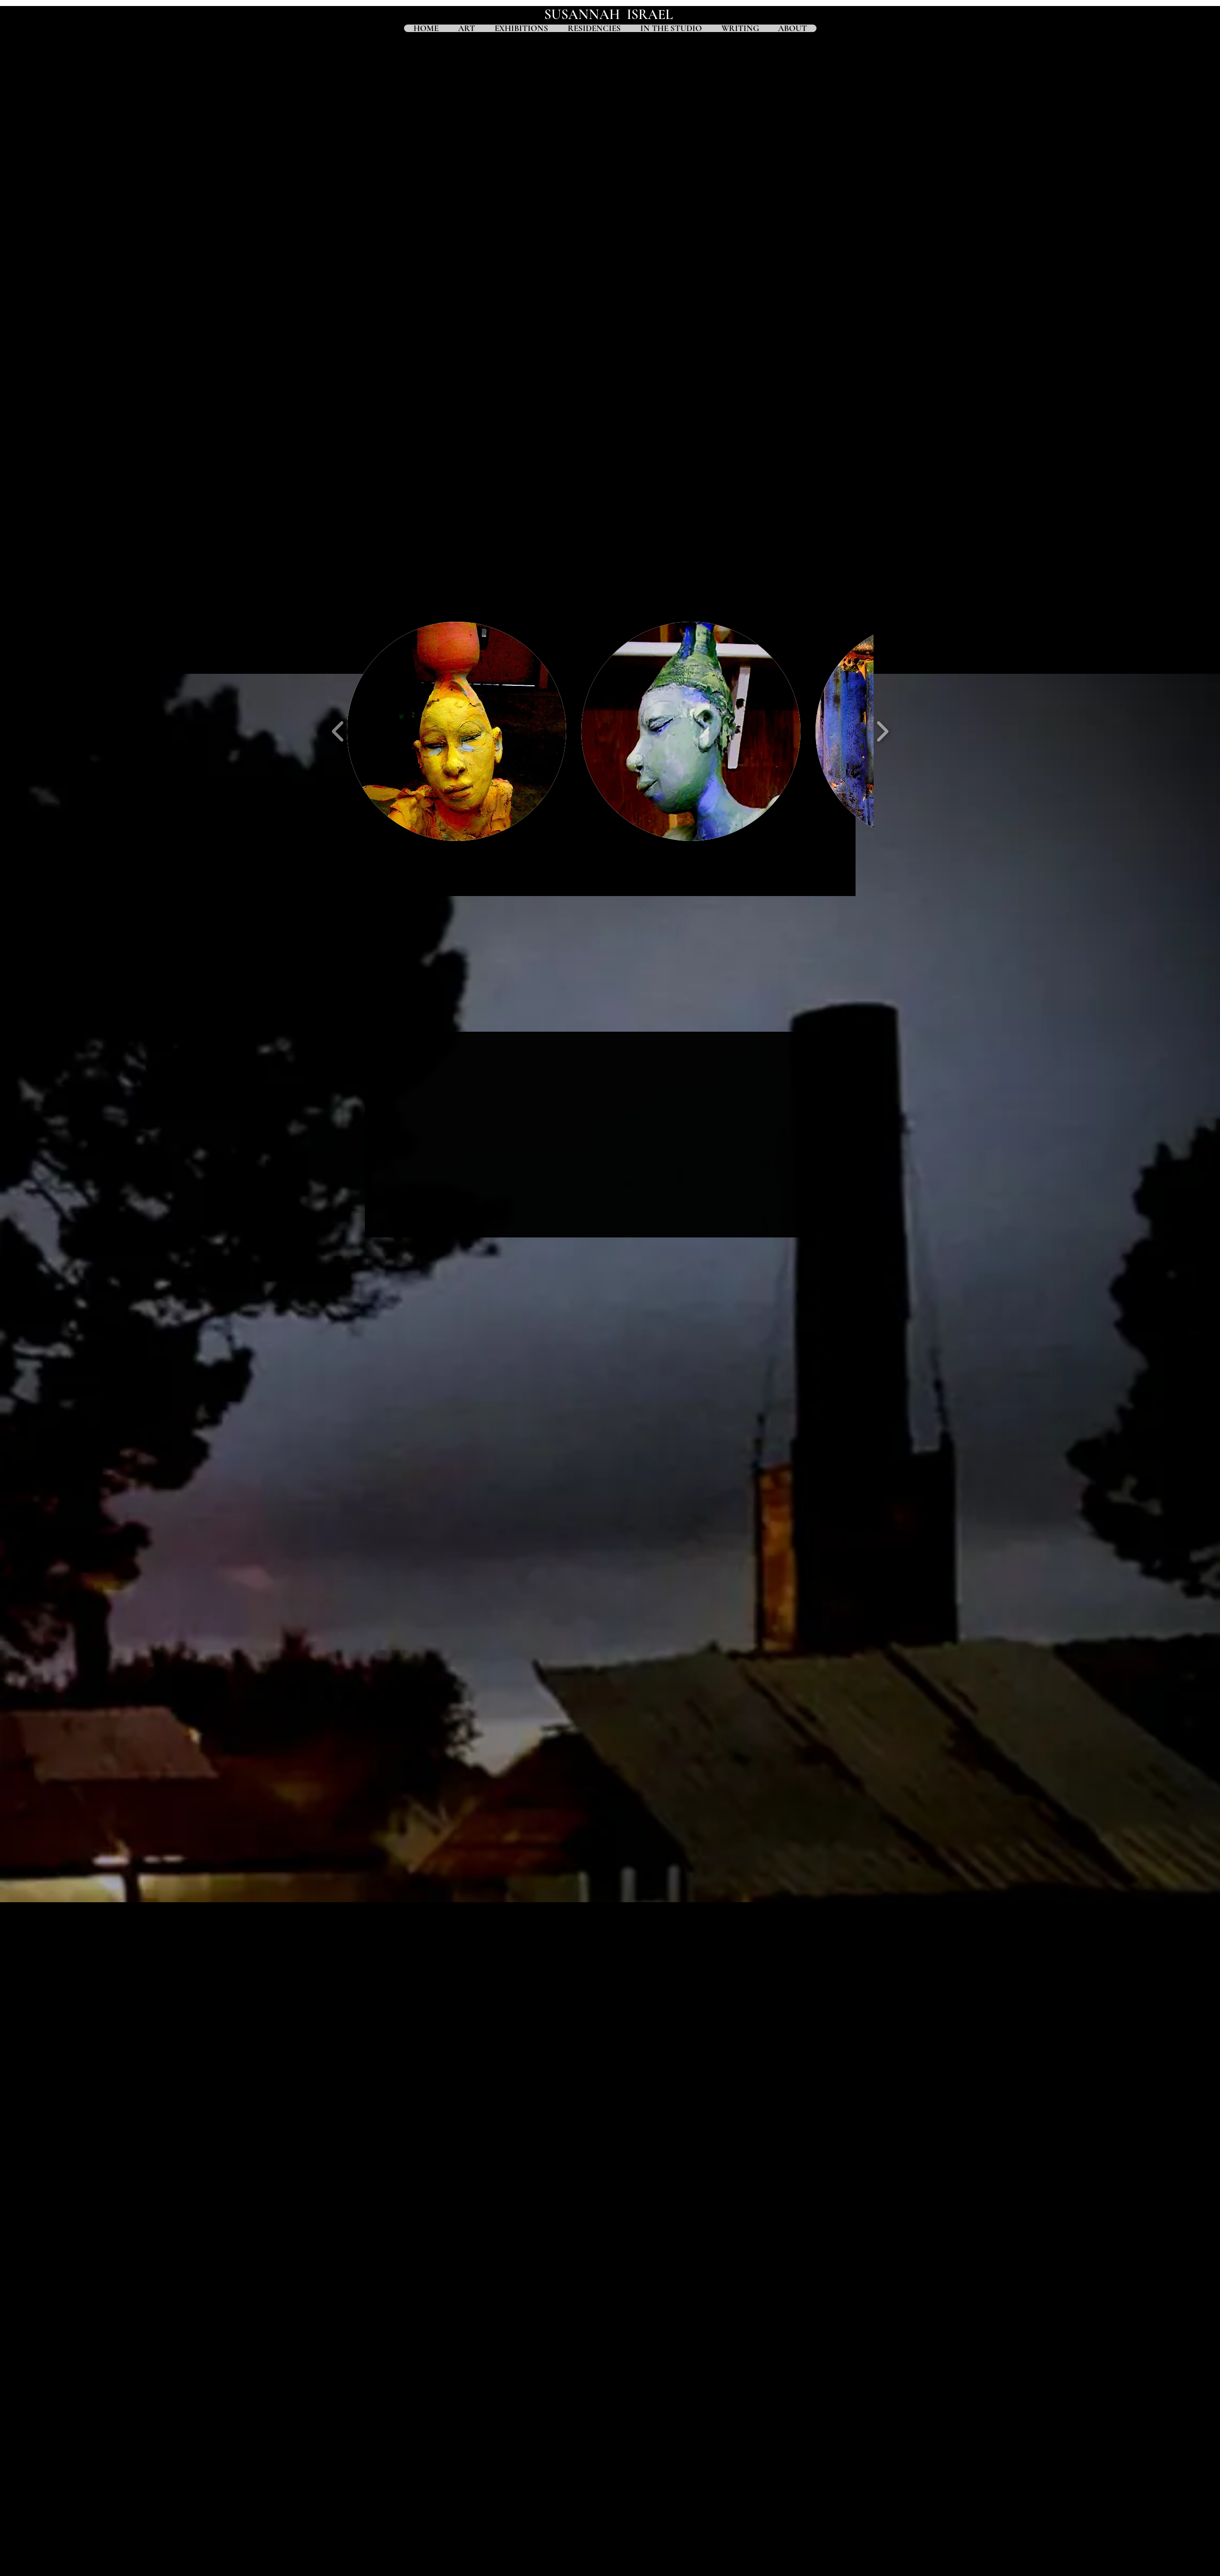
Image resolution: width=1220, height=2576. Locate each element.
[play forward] (882, 731)
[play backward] (338, 731)
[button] (456, 731)
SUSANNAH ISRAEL (610, 14)
